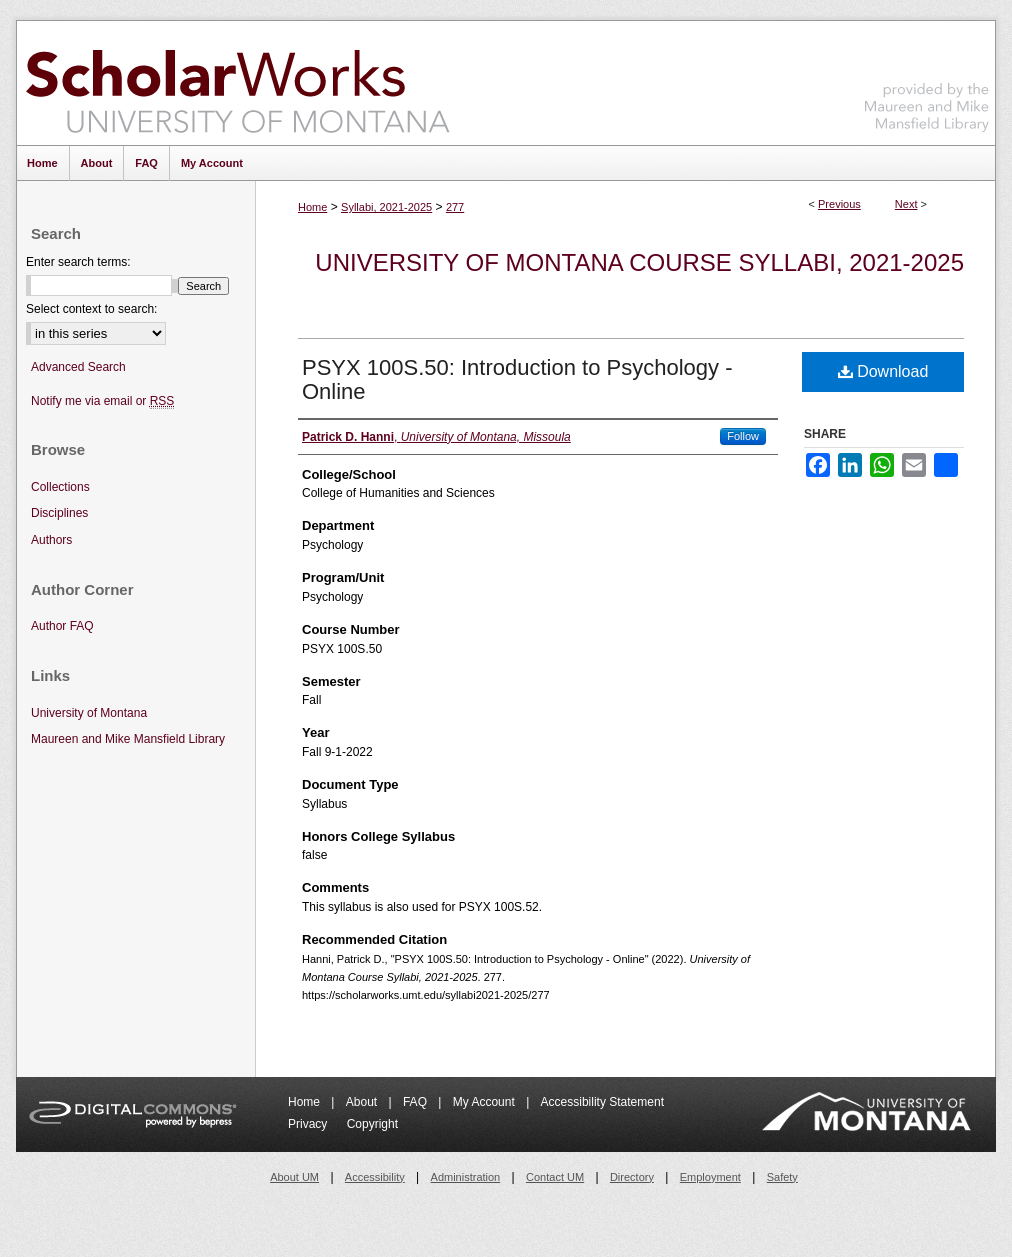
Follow (743, 436)
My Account (485, 1102)
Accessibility (375, 1177)
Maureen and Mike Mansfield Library (927, 79)
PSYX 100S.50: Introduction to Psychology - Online (517, 379)
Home (312, 207)
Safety (782, 1177)
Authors (51, 540)
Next (906, 204)
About (363, 1102)
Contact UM (555, 1177)
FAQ (416, 1102)
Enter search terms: (78, 262)
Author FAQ (62, 626)
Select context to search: (91, 309)
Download (883, 371)
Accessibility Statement (602, 1102)
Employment (710, 1177)
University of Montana (89, 713)
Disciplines (59, 513)
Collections (60, 487)
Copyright (372, 1124)
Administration (466, 1177)
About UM (294, 1177)
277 (455, 207)
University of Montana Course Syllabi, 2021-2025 (639, 262)
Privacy (309, 1124)
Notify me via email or (102, 401)
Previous (839, 204)
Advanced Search (78, 367)
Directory (632, 1177)
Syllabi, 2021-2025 (386, 207)
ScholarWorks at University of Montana (237, 83)
